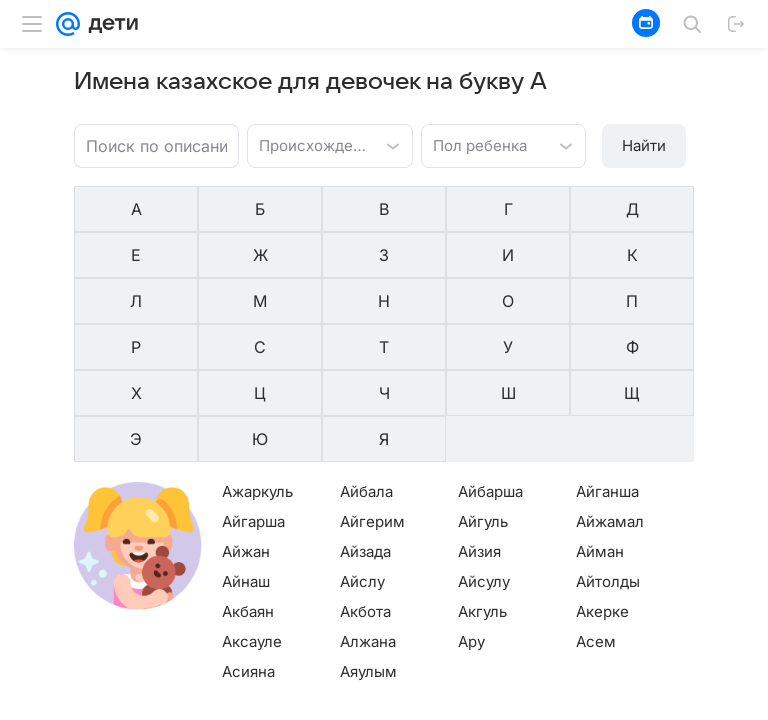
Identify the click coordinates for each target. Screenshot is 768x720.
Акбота (365, 471)
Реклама (172, 704)
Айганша (607, 351)
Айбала (366, 351)
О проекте (398, 704)
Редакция (472, 704)
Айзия (479, 411)
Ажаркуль (257, 351)
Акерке (602, 471)
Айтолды (608, 441)
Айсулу (484, 441)
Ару (471, 501)
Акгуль (482, 471)
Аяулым (368, 531)
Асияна (248, 531)
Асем (596, 501)
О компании (95, 704)
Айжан (246, 411)
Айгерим (372, 381)
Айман (600, 411)
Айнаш (246, 441)
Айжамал (610, 381)
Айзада (365, 411)
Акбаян (248, 471)
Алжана (368, 501)
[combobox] (309, 144)
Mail (32, 704)
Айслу (362, 441)
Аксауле (252, 501)
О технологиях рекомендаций (604, 704)
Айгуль (483, 381)
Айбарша (490, 351)
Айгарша (253, 381)
